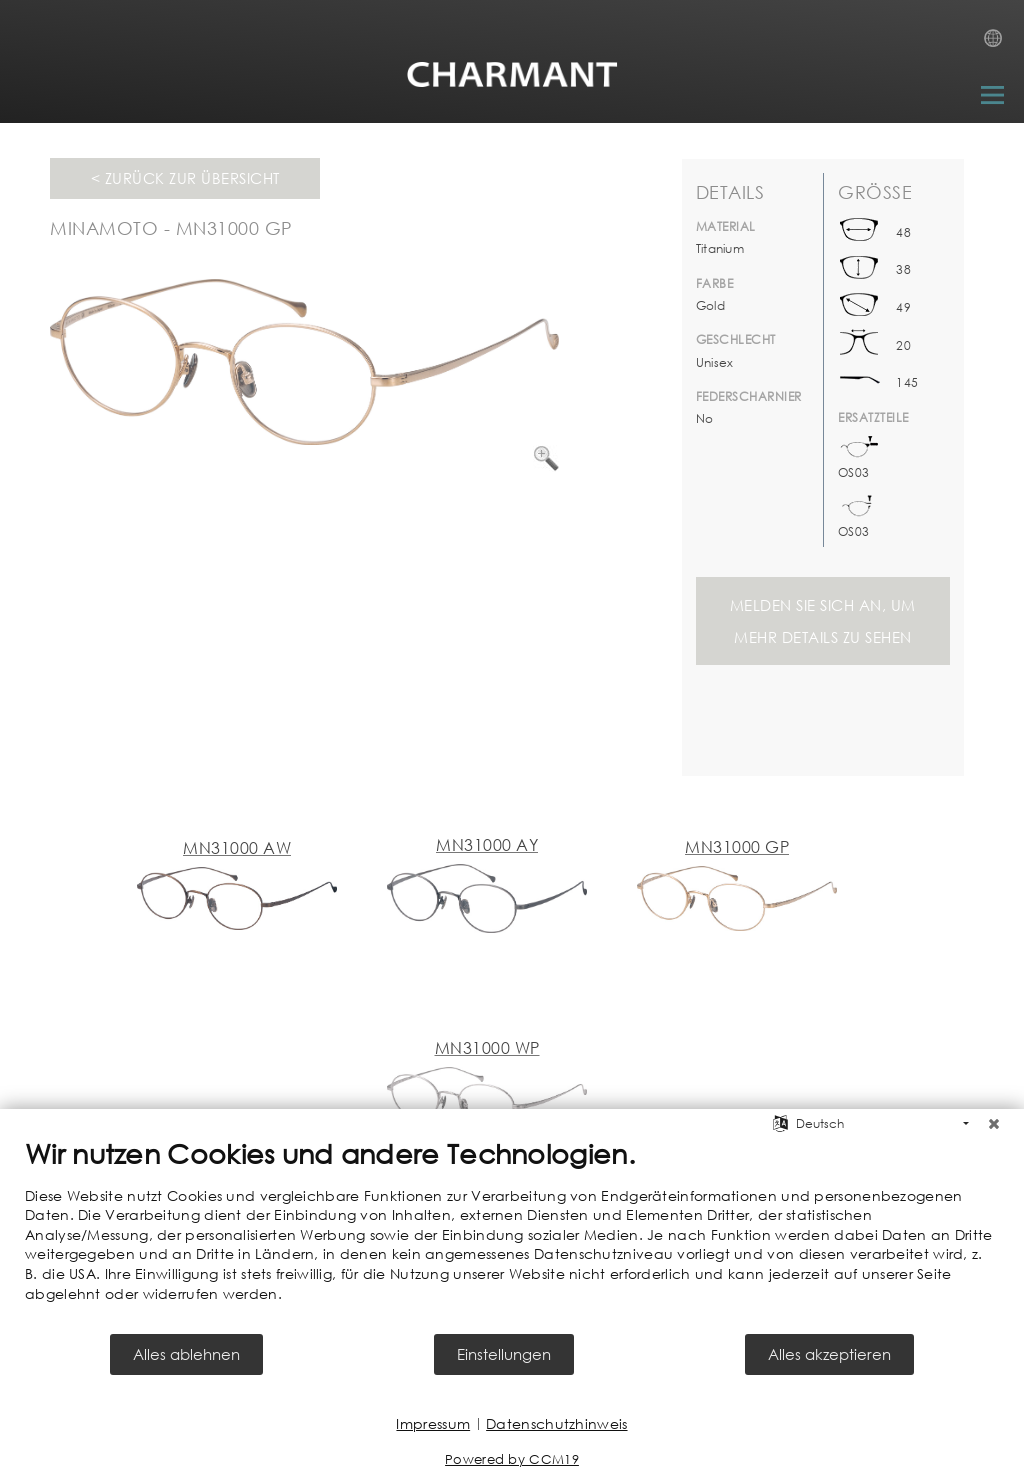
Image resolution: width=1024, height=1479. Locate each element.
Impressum (433, 1423)
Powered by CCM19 (512, 1459)
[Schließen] (994, 1124)
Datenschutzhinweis (556, 1423)
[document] (512, 1234)
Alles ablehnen (186, 1354)
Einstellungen (504, 1354)
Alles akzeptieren (829, 1354)
